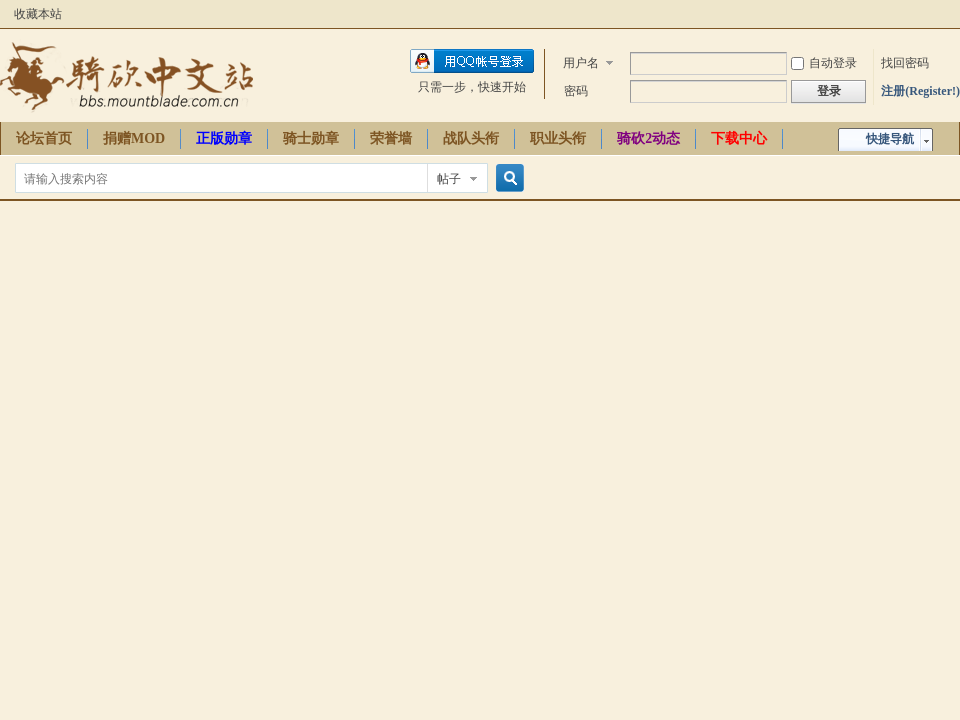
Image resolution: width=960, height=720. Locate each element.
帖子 (449, 179)
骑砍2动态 (648, 138)
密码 (576, 91)
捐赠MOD (134, 138)
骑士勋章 (311, 138)
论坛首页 (44, 138)
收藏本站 (38, 14)
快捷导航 (890, 139)
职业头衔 (558, 138)
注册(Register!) (920, 91)
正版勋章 (224, 138)
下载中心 (739, 138)
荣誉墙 (391, 138)
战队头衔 (471, 138)
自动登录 (824, 63)
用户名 (581, 63)
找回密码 (905, 63)
